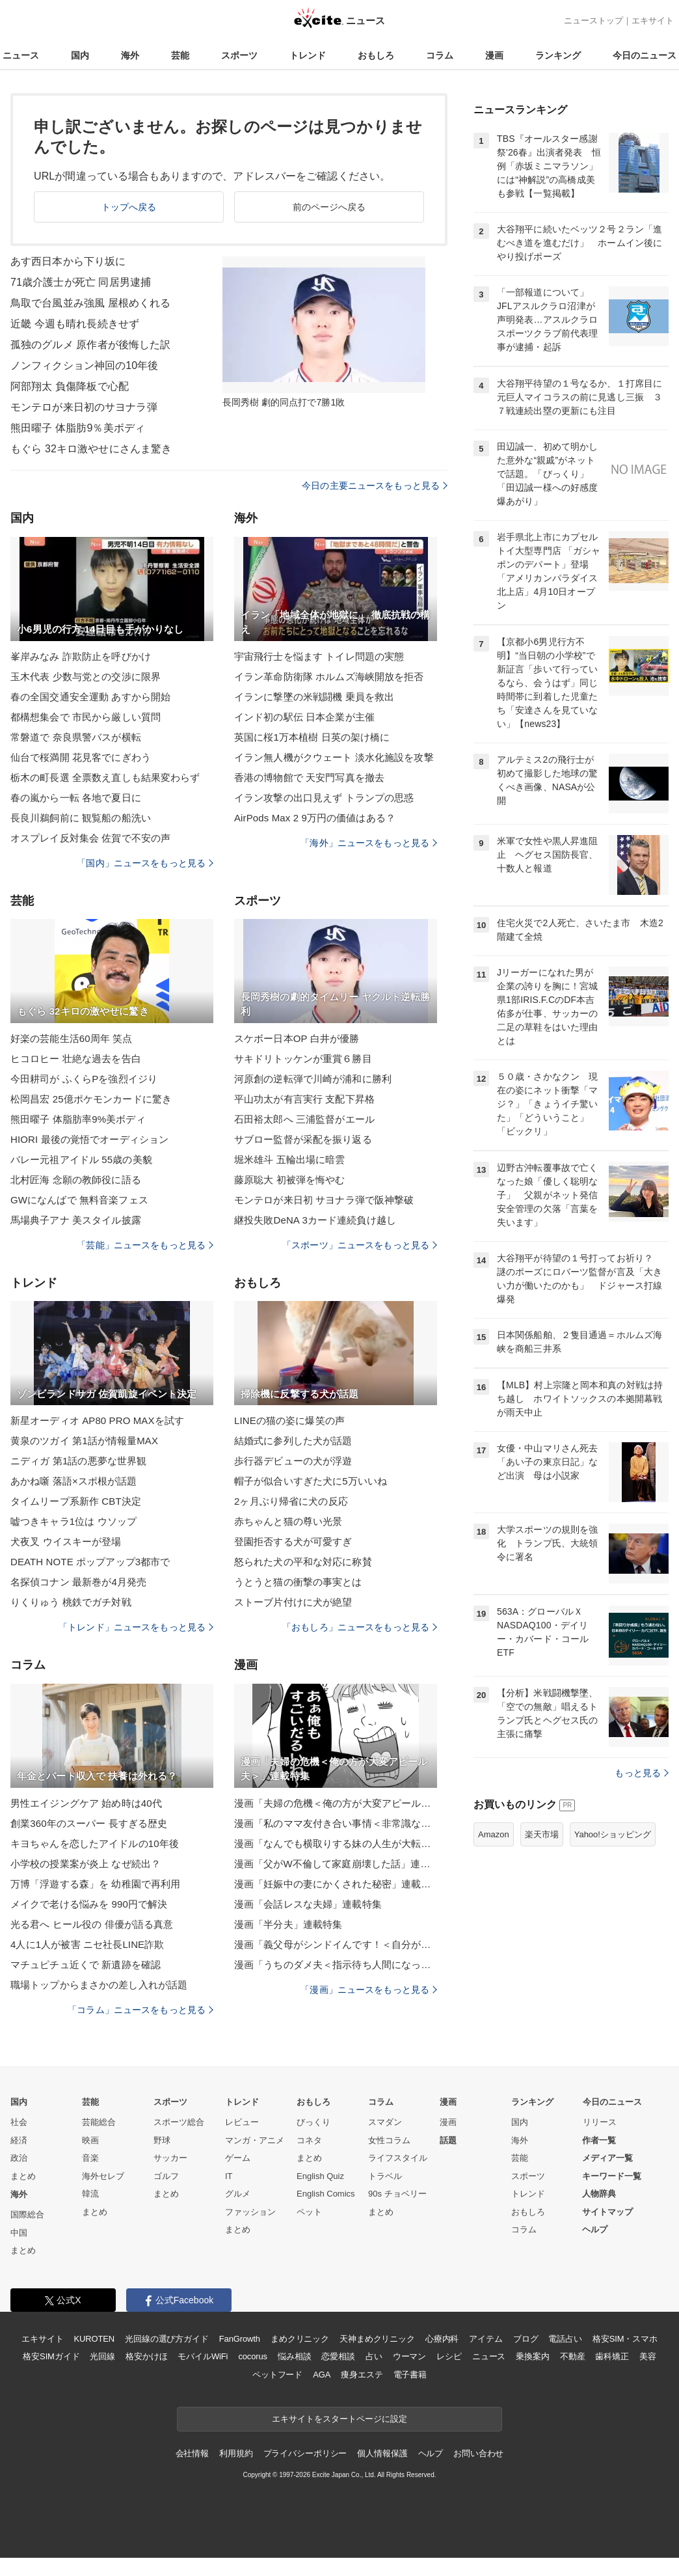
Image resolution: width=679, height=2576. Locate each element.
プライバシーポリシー (305, 2453)
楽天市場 (542, 1834)
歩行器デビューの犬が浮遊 (293, 1460)
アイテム (485, 2339)
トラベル (385, 2176)
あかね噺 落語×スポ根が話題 (73, 1481)
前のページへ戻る (329, 207)
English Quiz (320, 2176)
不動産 (572, 2356)
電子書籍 (410, 2374)
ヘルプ (594, 2229)
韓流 (90, 2194)
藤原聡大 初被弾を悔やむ (289, 1179)
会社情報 (192, 2453)
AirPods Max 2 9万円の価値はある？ (314, 817)
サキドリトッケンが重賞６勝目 (303, 1058)
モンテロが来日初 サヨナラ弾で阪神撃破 (324, 1199)
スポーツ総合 (178, 2122)
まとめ (23, 2176)
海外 (130, 55)
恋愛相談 (337, 2356)
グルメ (237, 2194)
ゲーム (237, 2158)
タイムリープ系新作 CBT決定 (75, 1501)
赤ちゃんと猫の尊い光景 (288, 1521)
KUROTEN (93, 2339)
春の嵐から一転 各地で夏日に (75, 797)
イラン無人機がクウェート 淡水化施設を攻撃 (334, 757)
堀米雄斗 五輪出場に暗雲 (289, 1159)
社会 (18, 2122)
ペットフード (277, 2374)
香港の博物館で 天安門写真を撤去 (309, 777)
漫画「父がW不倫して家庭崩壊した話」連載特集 (335, 1863)
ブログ (526, 2339)
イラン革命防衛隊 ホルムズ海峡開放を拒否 (329, 676)
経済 (18, 2140)
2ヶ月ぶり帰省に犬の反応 (291, 1501)
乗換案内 (532, 2356)
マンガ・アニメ (254, 2140)
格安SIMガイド (51, 2356)
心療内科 (442, 2339)
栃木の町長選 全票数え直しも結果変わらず (105, 777)
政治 (18, 2158)
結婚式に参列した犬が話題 (293, 1440)
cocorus (252, 2356)
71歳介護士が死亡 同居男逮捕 (80, 282)
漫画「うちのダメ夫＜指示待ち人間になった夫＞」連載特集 (335, 1964)
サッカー (170, 2158)
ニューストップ (593, 20)
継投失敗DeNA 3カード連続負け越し (315, 1220)
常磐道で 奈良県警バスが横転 (75, 737)
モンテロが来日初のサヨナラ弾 (83, 407)
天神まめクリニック (377, 2339)
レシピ (449, 2356)
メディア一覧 (607, 2158)
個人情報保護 (382, 2453)
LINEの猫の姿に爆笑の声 (289, 1420)
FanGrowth (239, 2339)
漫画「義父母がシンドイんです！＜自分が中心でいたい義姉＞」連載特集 (335, 1944)
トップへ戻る (129, 207)
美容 (647, 2356)
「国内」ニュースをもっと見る (145, 863)
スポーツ (239, 55)
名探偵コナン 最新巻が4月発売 (78, 1581)
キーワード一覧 (611, 2176)
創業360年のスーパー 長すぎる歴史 (88, 1823)
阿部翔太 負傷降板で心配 (69, 386)
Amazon (493, 1834)
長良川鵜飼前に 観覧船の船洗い (80, 817)
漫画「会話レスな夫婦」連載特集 (308, 1904)
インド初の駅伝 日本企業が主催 (304, 716)
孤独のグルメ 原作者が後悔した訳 (90, 344)
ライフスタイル (397, 2158)
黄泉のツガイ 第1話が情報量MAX (84, 1440)
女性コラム (389, 2140)
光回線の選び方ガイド (167, 2339)
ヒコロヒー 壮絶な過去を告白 (75, 1058)
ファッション (250, 2212)
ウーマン (409, 2356)
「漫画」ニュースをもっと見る (368, 1989)
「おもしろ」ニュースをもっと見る (359, 1627)
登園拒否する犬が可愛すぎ (293, 1541)
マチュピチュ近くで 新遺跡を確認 (85, 1964)
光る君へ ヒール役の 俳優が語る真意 (92, 1924)
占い (374, 2356)
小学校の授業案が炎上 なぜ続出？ (85, 1863)
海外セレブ (103, 2176)
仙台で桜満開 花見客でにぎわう (80, 757)
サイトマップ (607, 2212)
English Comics (326, 2194)
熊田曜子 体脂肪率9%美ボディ (78, 1119)
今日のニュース (644, 55)
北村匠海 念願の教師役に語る (75, 1179)
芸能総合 (99, 2122)
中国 (18, 2233)
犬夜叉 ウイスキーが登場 (66, 1541)
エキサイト (653, 20)
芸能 (180, 55)
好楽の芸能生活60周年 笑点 (71, 1038)
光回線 (102, 2356)
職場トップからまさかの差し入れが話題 (98, 1984)
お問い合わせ (478, 2453)
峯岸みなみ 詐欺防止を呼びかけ (80, 656)
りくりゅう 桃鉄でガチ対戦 (70, 1602)
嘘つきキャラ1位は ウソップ (73, 1521)
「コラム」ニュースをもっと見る (140, 2010)
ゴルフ (166, 2176)
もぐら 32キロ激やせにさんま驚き (91, 448)
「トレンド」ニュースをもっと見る (136, 1627)
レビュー (242, 2122)
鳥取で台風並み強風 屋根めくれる (90, 302)
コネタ (309, 2140)
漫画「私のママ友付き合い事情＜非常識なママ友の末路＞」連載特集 (335, 1823)
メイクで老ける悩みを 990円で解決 (88, 1904)
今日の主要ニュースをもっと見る (374, 485)
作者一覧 (599, 2140)
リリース (600, 2122)
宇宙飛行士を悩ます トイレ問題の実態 (319, 656)
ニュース (21, 55)
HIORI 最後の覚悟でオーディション (89, 1139)
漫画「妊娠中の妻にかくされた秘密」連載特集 (335, 1883)
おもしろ (376, 55)
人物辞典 (599, 2194)
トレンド (307, 55)
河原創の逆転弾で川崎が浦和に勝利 (313, 1078)
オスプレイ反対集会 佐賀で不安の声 (90, 837)
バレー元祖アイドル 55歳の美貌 (81, 1159)
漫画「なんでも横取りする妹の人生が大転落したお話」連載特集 (335, 1843)
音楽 (90, 2158)
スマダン (385, 2122)
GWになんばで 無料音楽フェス (79, 1199)
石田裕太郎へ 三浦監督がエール (304, 1119)
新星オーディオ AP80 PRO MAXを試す (97, 1420)
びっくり (313, 2122)
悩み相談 (294, 2356)
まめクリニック (300, 2339)
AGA (321, 2374)
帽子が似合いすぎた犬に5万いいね (310, 1481)
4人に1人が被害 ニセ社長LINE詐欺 (87, 1944)
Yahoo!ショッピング (612, 1834)
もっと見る (642, 1773)
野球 (161, 2140)
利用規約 (235, 2453)
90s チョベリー (397, 2194)
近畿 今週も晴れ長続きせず (74, 323)
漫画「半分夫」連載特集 (288, 1924)
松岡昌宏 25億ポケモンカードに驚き (91, 1098)
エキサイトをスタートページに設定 (339, 2419)
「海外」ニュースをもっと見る (368, 843)
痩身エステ (361, 2374)
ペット (309, 2212)
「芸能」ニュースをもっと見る (145, 1245)
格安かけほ (146, 2356)
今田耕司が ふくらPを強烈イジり (83, 1078)
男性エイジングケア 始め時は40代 (86, 1803)
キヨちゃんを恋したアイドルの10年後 (94, 1843)
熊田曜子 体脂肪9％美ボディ (77, 427)
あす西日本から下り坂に (68, 261)
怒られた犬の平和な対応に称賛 (303, 1561)
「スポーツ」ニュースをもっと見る (359, 1245)
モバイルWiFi (203, 2356)
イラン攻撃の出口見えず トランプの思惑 (324, 797)
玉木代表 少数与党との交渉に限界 (85, 676)
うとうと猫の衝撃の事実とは (298, 1581)
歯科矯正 (611, 2356)
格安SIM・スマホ (625, 2339)
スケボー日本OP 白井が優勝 (296, 1038)
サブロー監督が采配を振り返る (303, 1139)
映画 (90, 2140)
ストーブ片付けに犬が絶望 (293, 1602)
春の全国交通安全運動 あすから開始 (90, 696)
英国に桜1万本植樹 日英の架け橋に (312, 737)
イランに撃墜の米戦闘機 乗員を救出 (314, 696)
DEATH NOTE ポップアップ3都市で (90, 1561)
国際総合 (27, 2214)
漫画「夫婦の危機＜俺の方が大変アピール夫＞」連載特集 (335, 1803)
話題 (448, 2140)
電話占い (564, 2339)
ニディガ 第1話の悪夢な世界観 (78, 1460)
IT (229, 2176)
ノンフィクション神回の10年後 (84, 365)
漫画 (494, 55)
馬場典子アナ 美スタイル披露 (75, 1220)
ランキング (558, 55)
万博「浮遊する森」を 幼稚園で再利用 (95, 1883)
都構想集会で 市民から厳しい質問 (85, 716)
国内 (80, 55)
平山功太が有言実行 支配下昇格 (304, 1098)
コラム (439, 55)
